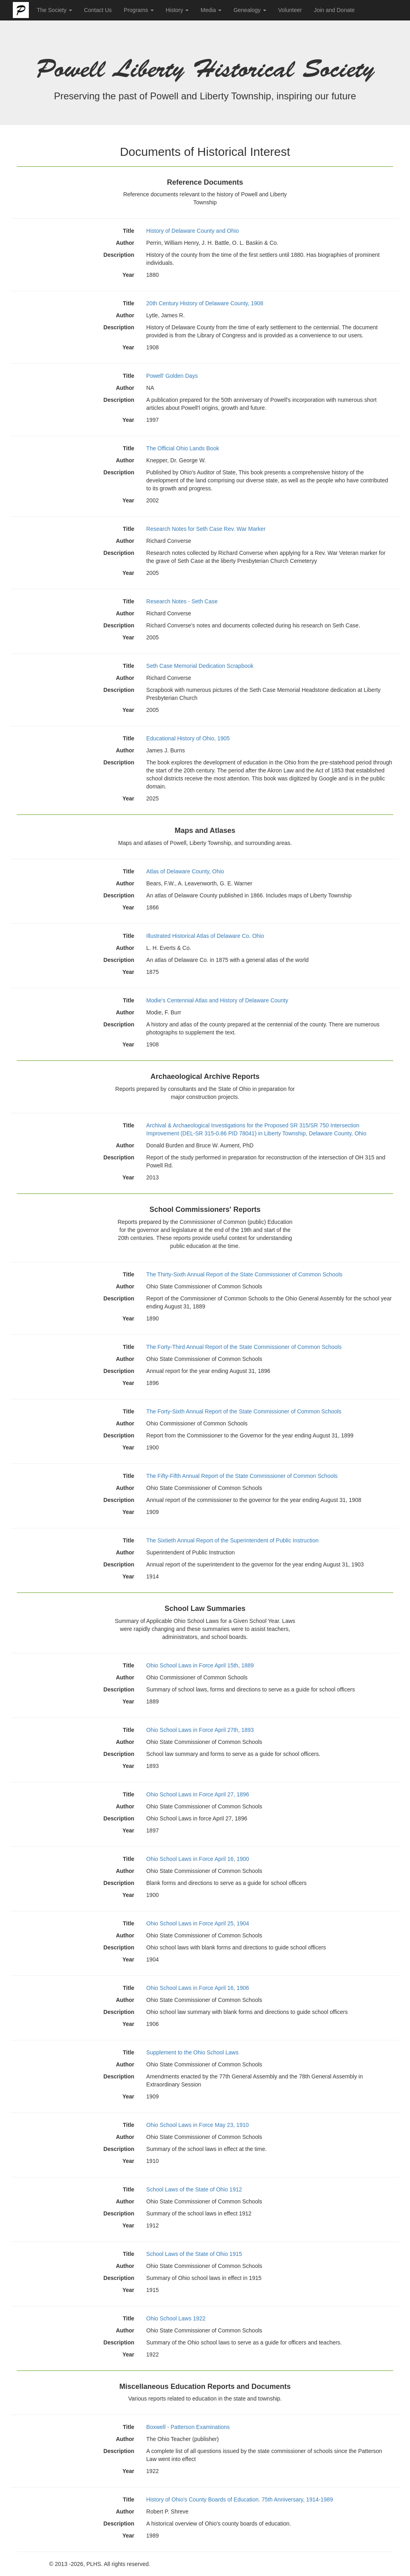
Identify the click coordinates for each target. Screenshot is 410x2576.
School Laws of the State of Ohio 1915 (194, 2254)
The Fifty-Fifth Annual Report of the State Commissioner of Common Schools (242, 1476)
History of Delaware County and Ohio (192, 231)
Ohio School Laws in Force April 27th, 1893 (200, 1730)
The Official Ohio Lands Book (182, 448)
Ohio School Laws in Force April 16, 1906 (197, 1988)
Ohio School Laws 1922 (175, 2318)
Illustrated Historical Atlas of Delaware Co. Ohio (205, 936)
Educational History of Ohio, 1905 (188, 738)
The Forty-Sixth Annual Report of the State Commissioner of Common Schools (243, 1411)
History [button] (177, 10)
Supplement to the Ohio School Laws (192, 2052)
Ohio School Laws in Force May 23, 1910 (197, 2125)
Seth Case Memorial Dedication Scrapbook (199, 666)
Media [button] (211, 10)
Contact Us (98, 10)
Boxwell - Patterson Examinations (188, 2427)
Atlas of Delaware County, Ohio (185, 871)
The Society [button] (54, 10)
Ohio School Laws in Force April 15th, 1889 (200, 1665)
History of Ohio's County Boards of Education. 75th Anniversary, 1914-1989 (239, 2499)
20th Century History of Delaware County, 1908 (204, 303)
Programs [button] (139, 10)
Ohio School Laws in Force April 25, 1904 (197, 1923)
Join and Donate (334, 10)
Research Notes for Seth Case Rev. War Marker (205, 529)
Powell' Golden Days (172, 376)
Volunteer (290, 10)
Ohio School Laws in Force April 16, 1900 (197, 1859)
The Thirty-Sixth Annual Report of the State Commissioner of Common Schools (244, 1274)
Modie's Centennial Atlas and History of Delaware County (217, 1000)
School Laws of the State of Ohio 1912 (194, 2189)
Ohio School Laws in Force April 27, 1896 (197, 1794)
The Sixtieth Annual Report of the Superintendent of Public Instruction (232, 1540)
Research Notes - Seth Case (181, 601)
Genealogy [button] (249, 10)
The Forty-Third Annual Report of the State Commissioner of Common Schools (244, 1347)
